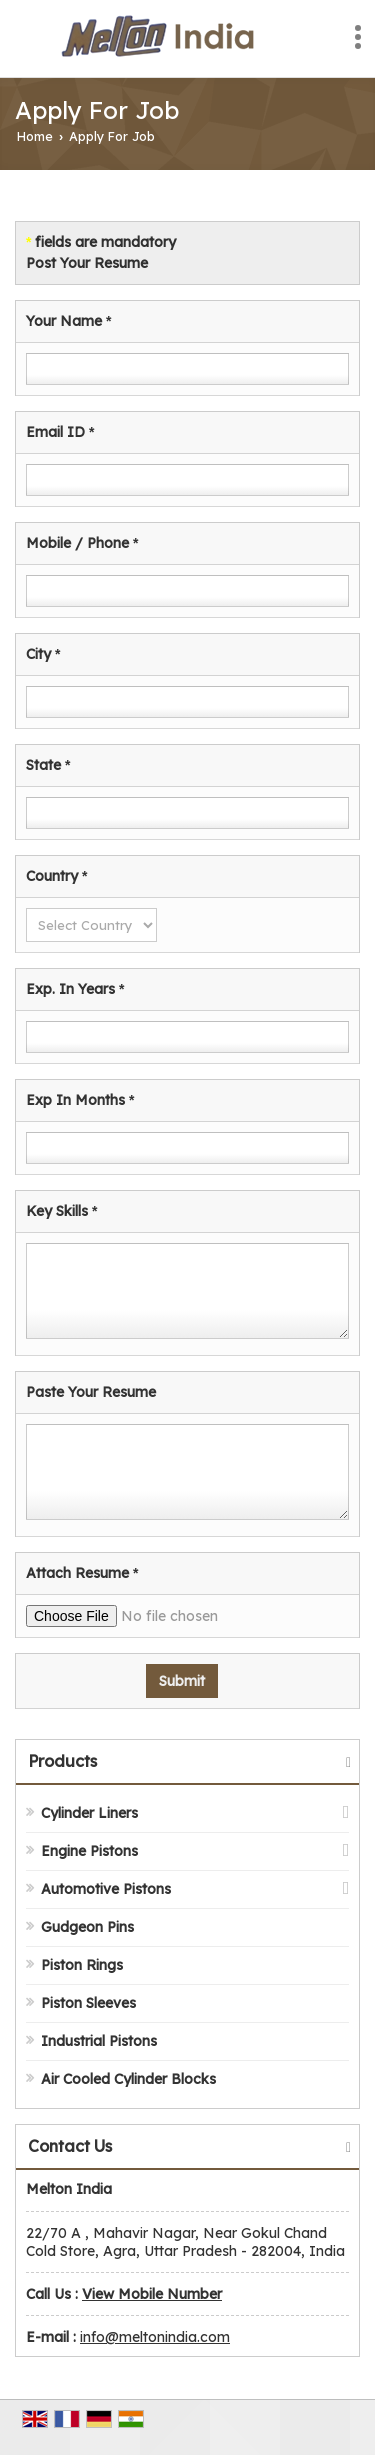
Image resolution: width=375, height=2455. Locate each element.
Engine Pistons (89, 1851)
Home (35, 136)
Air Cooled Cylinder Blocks (128, 2079)
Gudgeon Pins (87, 1927)
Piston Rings (82, 1965)
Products (62, 1761)
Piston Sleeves (88, 2003)
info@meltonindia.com (155, 2337)
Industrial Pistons (99, 2041)
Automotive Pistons (106, 1889)
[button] (152, 2294)
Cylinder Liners (89, 1813)
